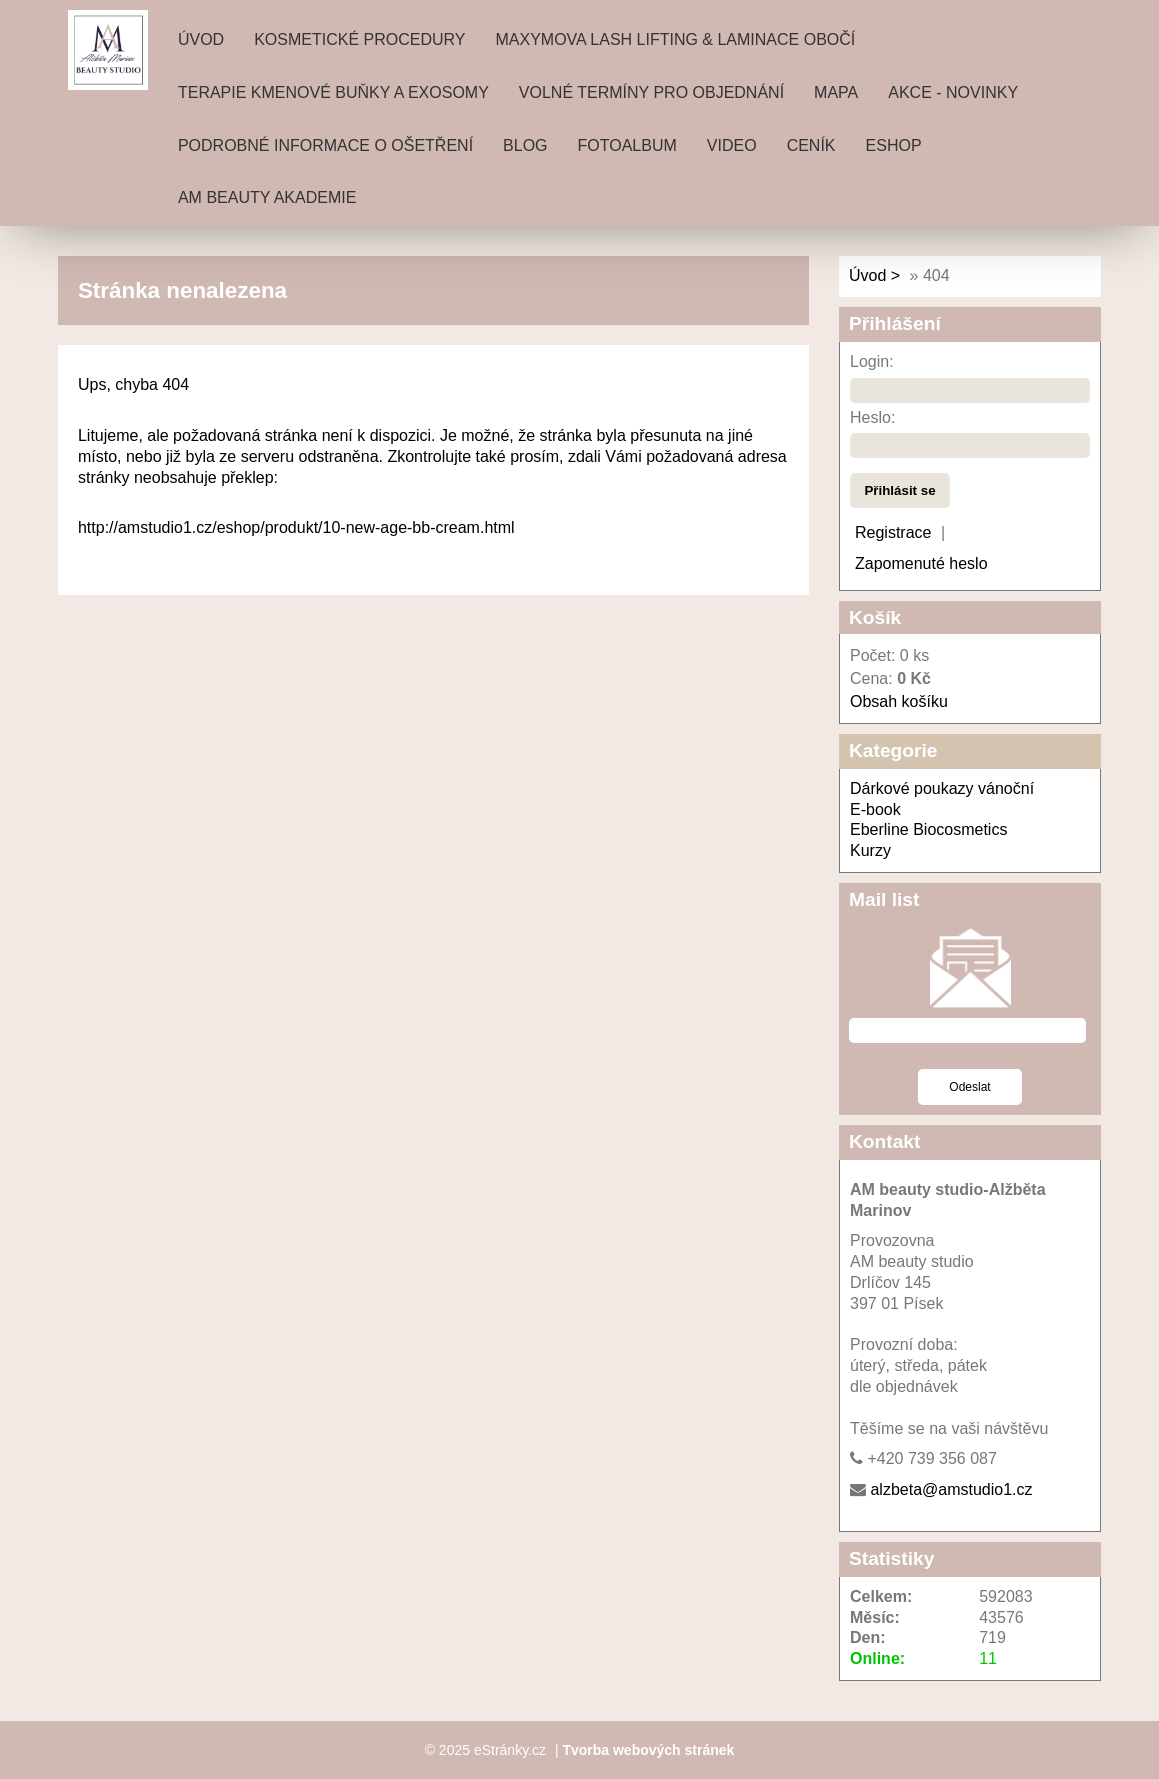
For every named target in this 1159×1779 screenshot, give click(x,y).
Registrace (893, 532)
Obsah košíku (899, 701)
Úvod (201, 39)
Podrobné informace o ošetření (325, 145)
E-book (875, 809)
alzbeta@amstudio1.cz (951, 1489)
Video (732, 145)
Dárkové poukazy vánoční (942, 788)
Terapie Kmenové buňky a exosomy (333, 92)
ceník (811, 145)
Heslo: (872, 417)
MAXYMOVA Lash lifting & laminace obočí (675, 39)
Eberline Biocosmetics (928, 829)
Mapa (836, 92)
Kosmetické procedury (359, 39)
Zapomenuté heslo (921, 563)
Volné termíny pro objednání (651, 92)
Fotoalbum (627, 145)
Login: (872, 361)
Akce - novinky (953, 92)
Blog (525, 145)
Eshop (894, 145)
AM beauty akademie (267, 197)
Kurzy (870, 850)
